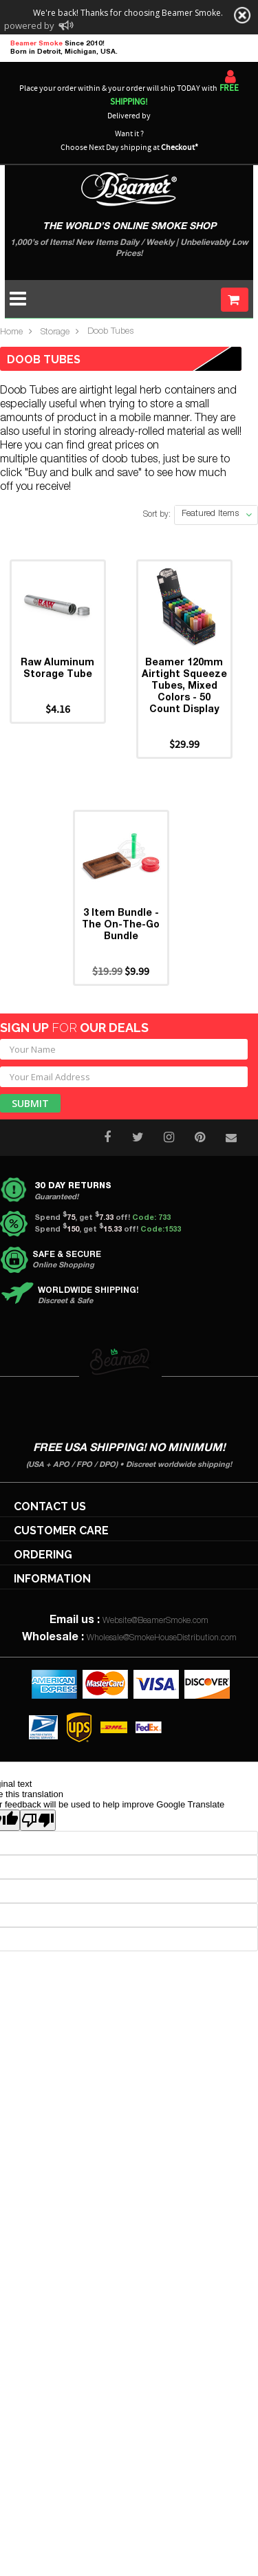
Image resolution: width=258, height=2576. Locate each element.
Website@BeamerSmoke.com (155, 1621)
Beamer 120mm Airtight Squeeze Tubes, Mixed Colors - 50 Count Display (184, 686)
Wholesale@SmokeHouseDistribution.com (162, 1638)
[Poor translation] (38, 1820)
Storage (55, 332)
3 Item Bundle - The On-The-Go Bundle (121, 925)
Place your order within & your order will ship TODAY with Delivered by (129, 102)
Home (11, 332)
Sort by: (157, 515)
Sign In (230, 76)
